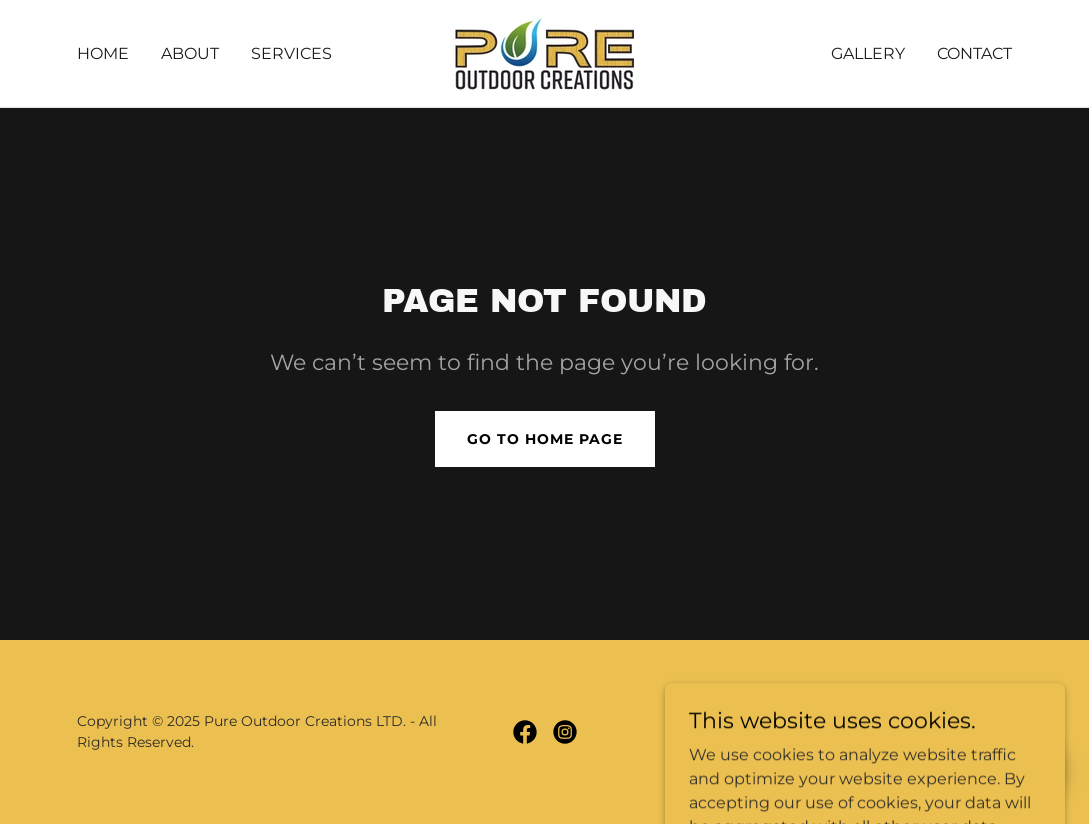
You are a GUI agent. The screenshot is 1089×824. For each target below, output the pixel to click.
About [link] (190, 53)
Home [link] (103, 53)
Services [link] (291, 53)
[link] (544, 52)
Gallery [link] (868, 53)
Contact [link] (974, 53)
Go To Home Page (545, 439)
